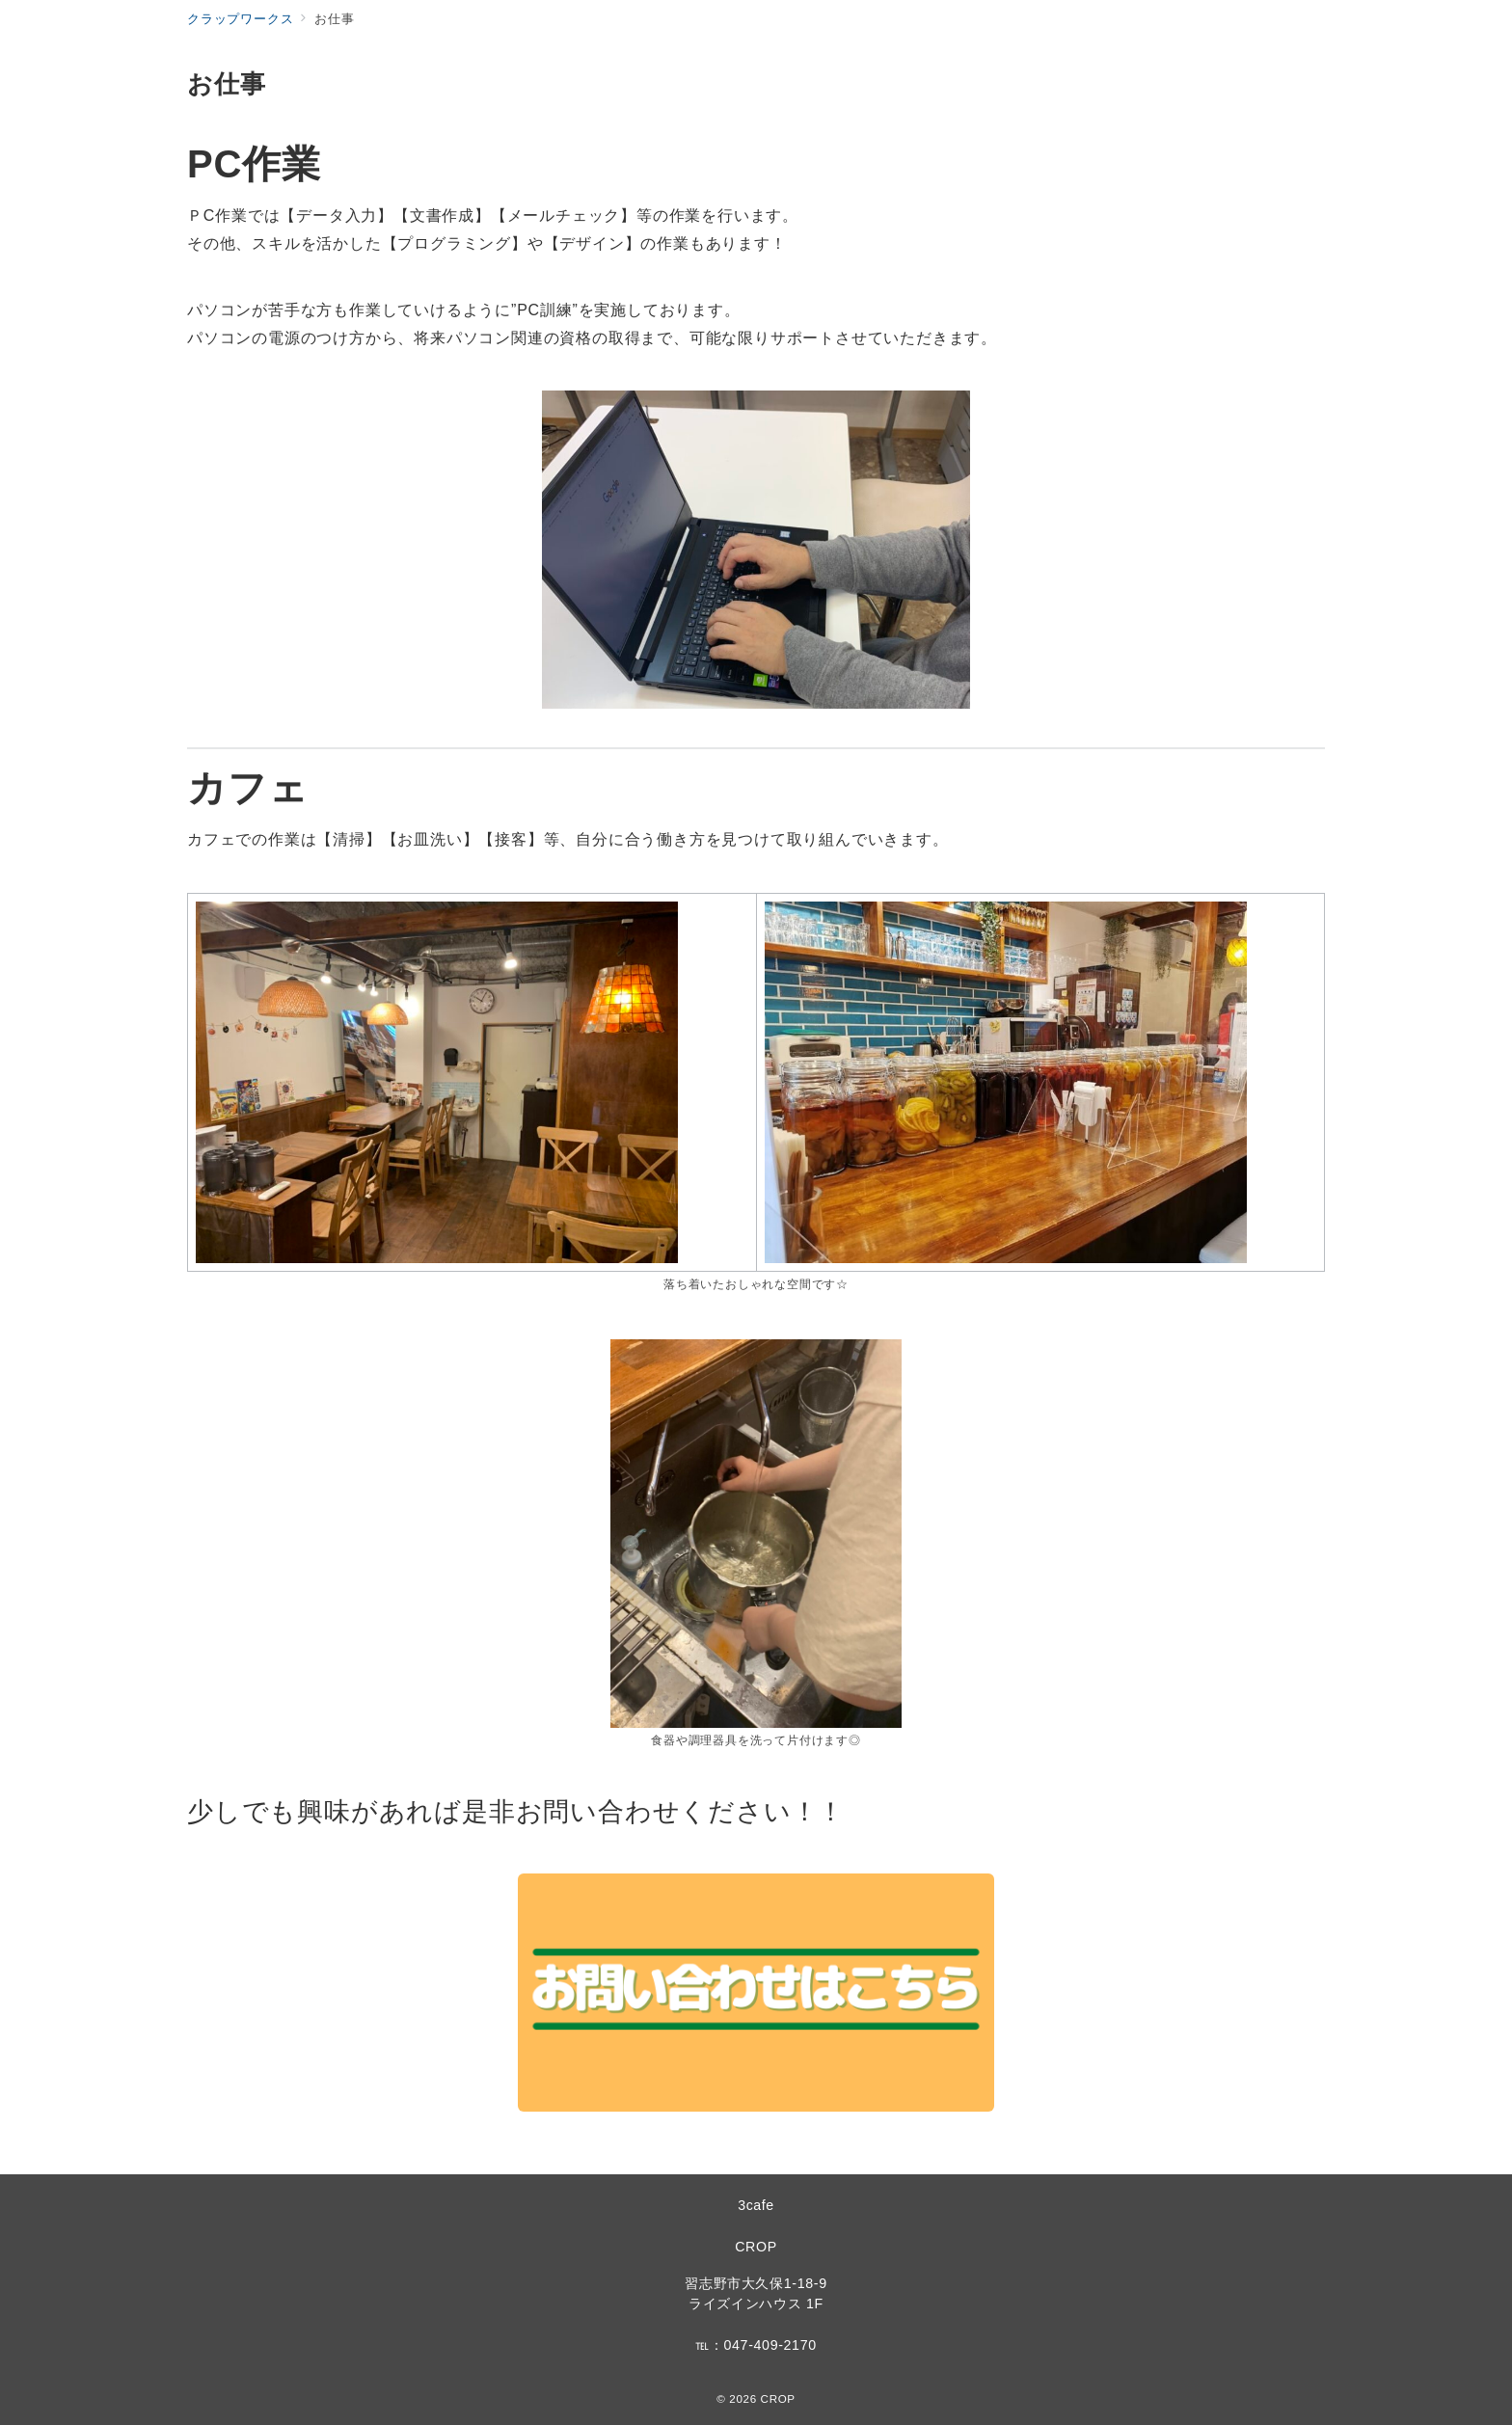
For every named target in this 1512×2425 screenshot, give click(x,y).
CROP (756, 2246)
